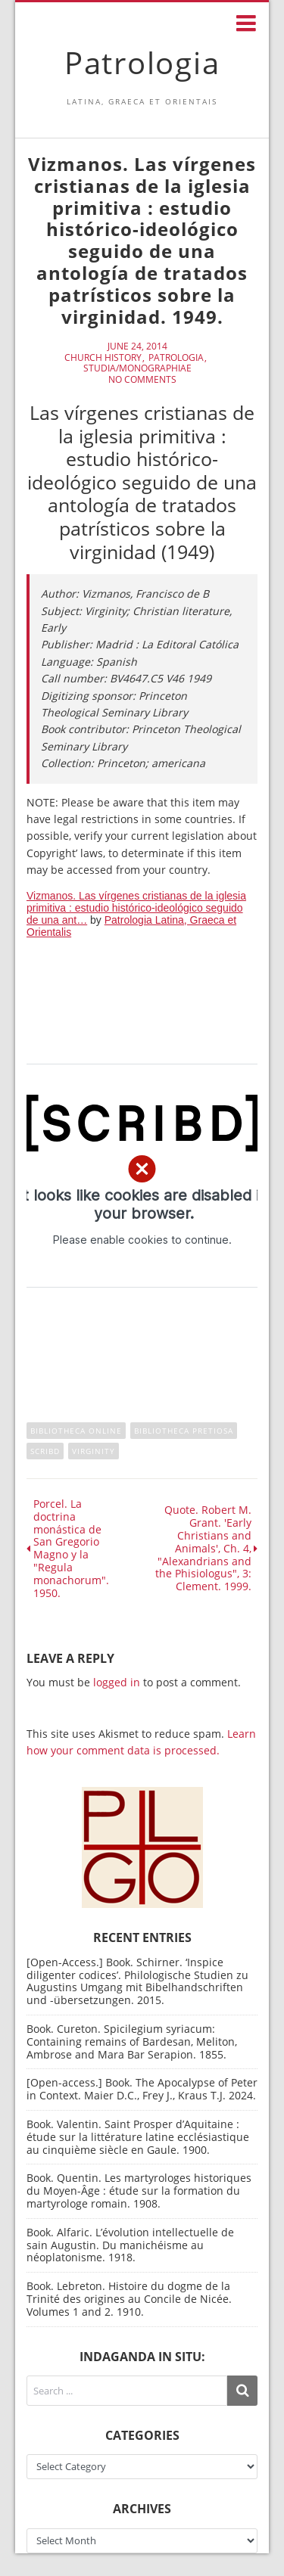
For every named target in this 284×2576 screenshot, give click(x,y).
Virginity (93, 1451)
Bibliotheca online (76, 1430)
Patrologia (142, 62)
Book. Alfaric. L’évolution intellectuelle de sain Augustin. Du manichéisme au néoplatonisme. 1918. (130, 2245)
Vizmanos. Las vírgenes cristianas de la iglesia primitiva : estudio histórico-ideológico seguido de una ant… (136, 908)
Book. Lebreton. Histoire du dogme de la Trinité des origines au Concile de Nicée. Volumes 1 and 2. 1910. (129, 2299)
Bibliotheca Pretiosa (183, 1430)
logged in (116, 1682)
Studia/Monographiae (137, 368)
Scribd (45, 1451)
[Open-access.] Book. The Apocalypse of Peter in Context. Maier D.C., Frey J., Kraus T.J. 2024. (142, 2088)
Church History (103, 358)
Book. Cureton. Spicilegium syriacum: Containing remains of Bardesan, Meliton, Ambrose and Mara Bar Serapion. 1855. (132, 2041)
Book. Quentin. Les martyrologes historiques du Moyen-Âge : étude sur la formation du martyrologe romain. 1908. (139, 2190)
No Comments (142, 379)
